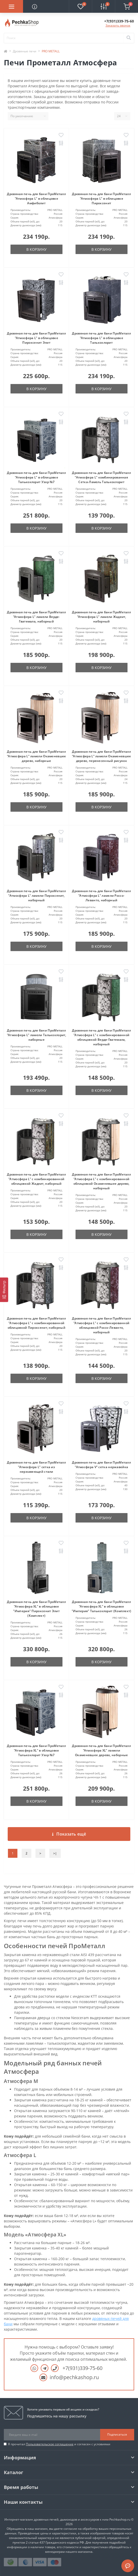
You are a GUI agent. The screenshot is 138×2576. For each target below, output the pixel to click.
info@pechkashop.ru (69, 2377)
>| (55, 1853)
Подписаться (117, 2434)
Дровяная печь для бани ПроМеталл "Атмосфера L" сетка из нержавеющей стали (36, 1467)
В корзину (36, 249)
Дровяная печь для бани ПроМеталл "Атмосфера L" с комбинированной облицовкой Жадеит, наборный (36, 1179)
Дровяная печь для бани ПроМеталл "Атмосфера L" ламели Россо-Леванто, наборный (101, 895)
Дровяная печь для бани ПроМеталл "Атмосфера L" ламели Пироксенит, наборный (36, 895)
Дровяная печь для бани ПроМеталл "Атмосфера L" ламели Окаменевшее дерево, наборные (36, 756)
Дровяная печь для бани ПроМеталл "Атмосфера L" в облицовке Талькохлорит (101, 338)
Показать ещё (69, 1834)
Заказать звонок (117, 25)
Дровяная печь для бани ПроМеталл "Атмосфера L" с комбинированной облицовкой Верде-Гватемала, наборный (101, 1037)
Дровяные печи (24, 51)
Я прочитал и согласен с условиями (59, 2444)
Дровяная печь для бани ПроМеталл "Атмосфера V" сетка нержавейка (101, 1464)
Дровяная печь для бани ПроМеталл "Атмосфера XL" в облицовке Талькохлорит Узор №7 (36, 1750)
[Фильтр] (4, 1289)
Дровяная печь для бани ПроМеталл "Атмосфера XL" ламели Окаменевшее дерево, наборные (101, 1750)
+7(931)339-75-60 (66, 2368)
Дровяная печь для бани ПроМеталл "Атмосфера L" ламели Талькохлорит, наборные (36, 1035)
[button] (119, 21)
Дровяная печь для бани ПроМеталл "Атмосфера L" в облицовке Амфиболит (36, 198)
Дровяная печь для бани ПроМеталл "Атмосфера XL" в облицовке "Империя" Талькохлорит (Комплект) (101, 1606)
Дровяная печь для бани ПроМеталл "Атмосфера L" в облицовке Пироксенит (101, 198)
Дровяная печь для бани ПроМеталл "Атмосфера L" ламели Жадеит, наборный (101, 617)
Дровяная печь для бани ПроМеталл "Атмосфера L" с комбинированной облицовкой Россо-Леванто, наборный (101, 1325)
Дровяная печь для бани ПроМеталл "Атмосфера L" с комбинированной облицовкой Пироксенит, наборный (36, 1323)
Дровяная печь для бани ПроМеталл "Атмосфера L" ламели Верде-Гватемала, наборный (36, 617)
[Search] (128, 38)
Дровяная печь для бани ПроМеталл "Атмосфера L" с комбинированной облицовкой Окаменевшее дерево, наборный (101, 1181)
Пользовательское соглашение (49, 2444)
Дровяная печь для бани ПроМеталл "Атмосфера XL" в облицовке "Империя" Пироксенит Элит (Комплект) (36, 1609)
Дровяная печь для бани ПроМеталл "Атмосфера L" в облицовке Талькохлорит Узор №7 (36, 477)
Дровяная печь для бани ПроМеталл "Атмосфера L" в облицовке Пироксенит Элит (36, 338)
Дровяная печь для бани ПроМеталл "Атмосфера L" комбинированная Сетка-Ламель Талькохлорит (101, 477)
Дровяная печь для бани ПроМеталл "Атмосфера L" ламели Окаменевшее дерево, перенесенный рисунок (101, 756)
